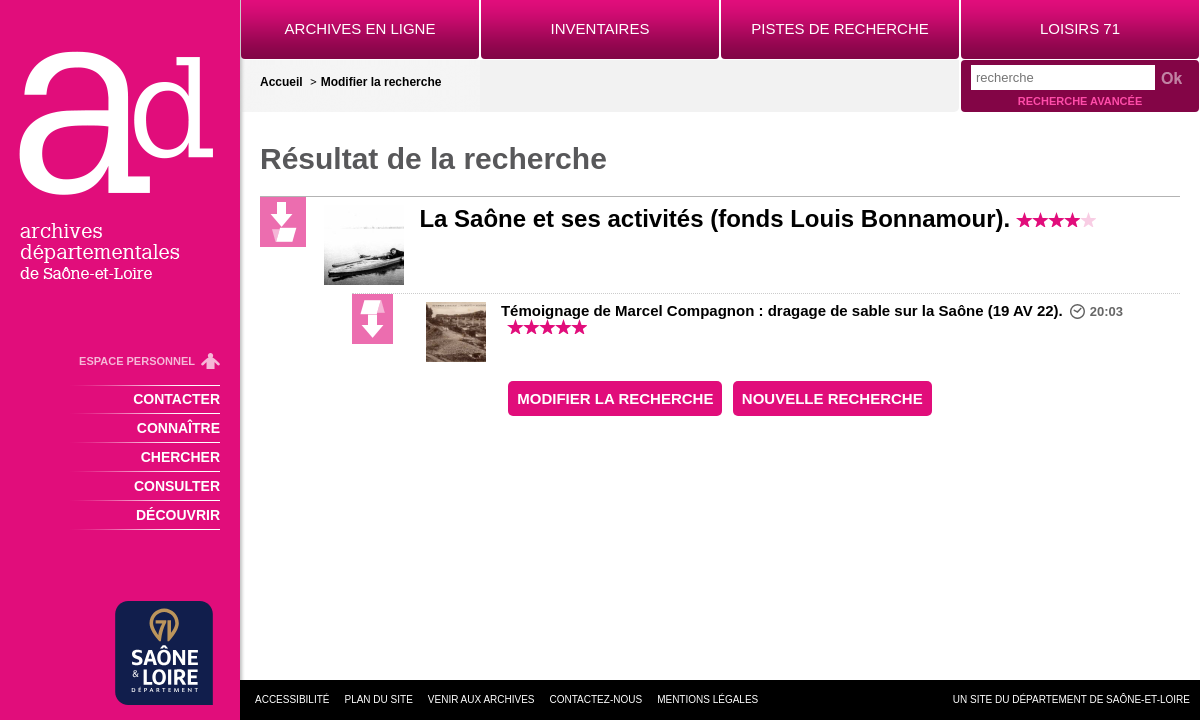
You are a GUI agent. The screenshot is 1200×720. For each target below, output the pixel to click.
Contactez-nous (596, 699)
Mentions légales (707, 699)
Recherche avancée (1080, 101)
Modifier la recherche (381, 82)
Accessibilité (292, 699)
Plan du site (378, 699)
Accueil (281, 82)
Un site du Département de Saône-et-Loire (1071, 699)
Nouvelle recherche (832, 398)
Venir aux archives (481, 699)
